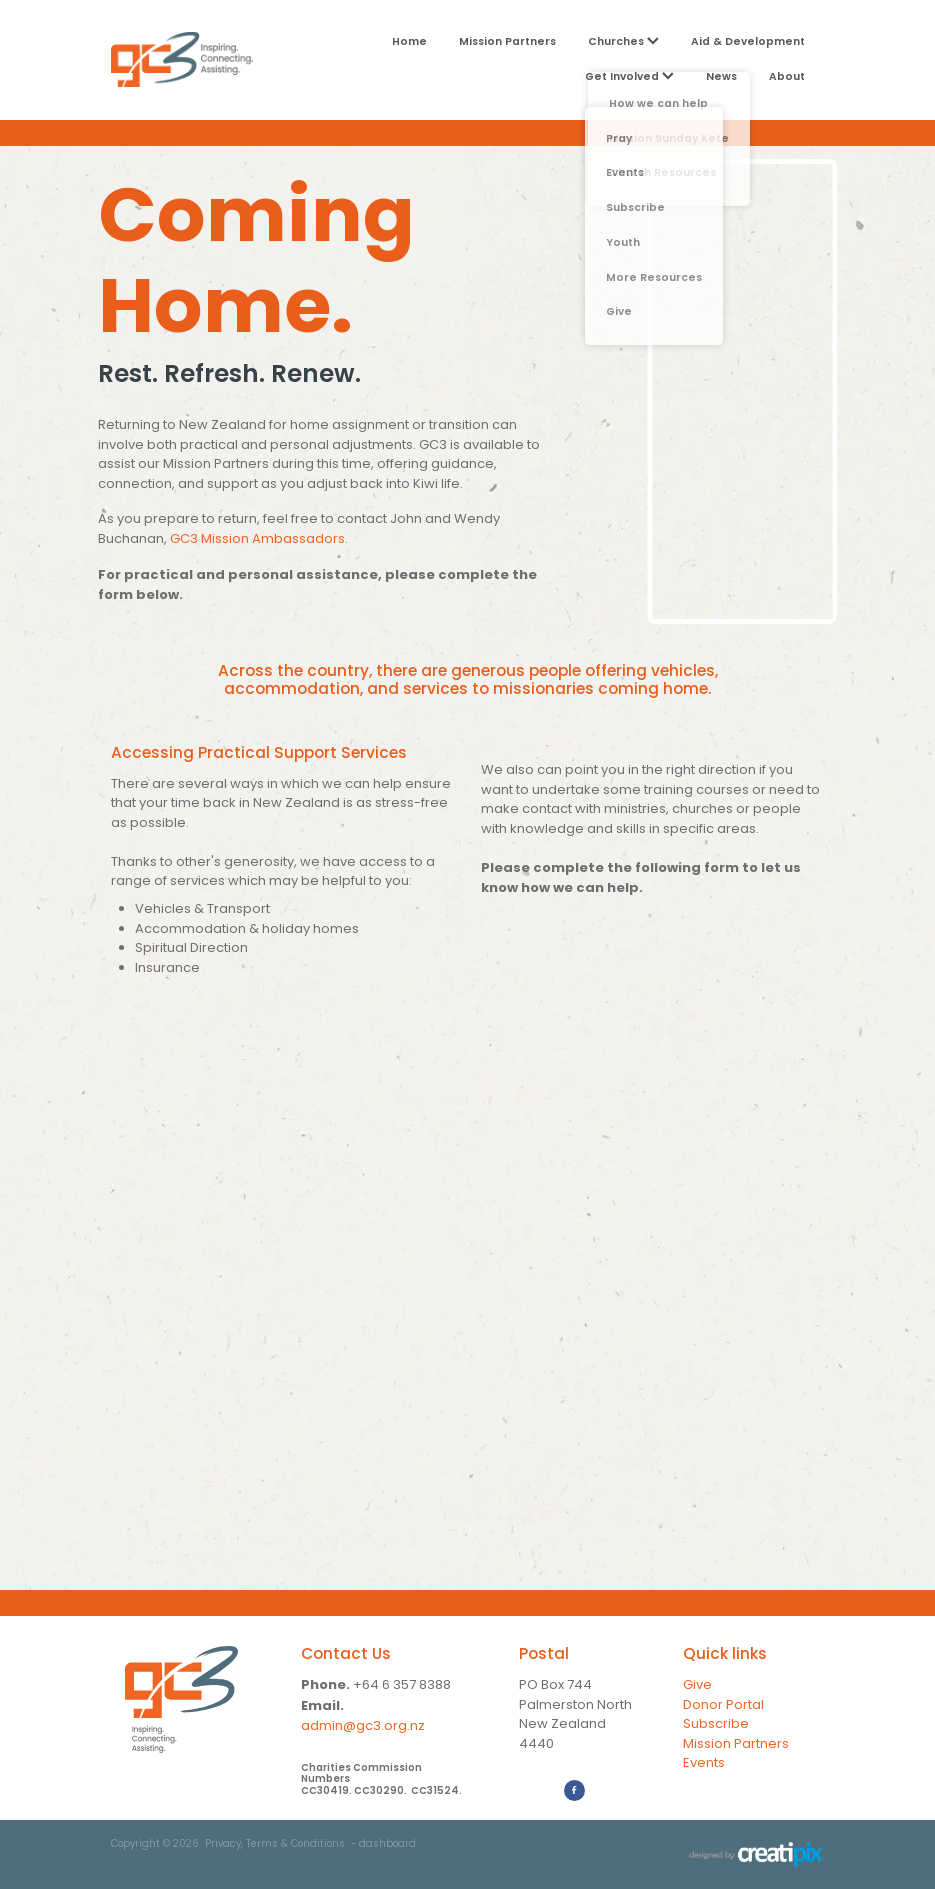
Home (409, 42)
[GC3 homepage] (182, 59)
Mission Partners (507, 42)
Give (697, 1685)
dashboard (387, 1845)
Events (704, 1763)
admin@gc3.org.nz (363, 1726)
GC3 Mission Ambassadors (257, 539)
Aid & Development (748, 42)
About (787, 77)
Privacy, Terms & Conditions (275, 1845)
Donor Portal (723, 1705)
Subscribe (716, 1724)
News (721, 77)
